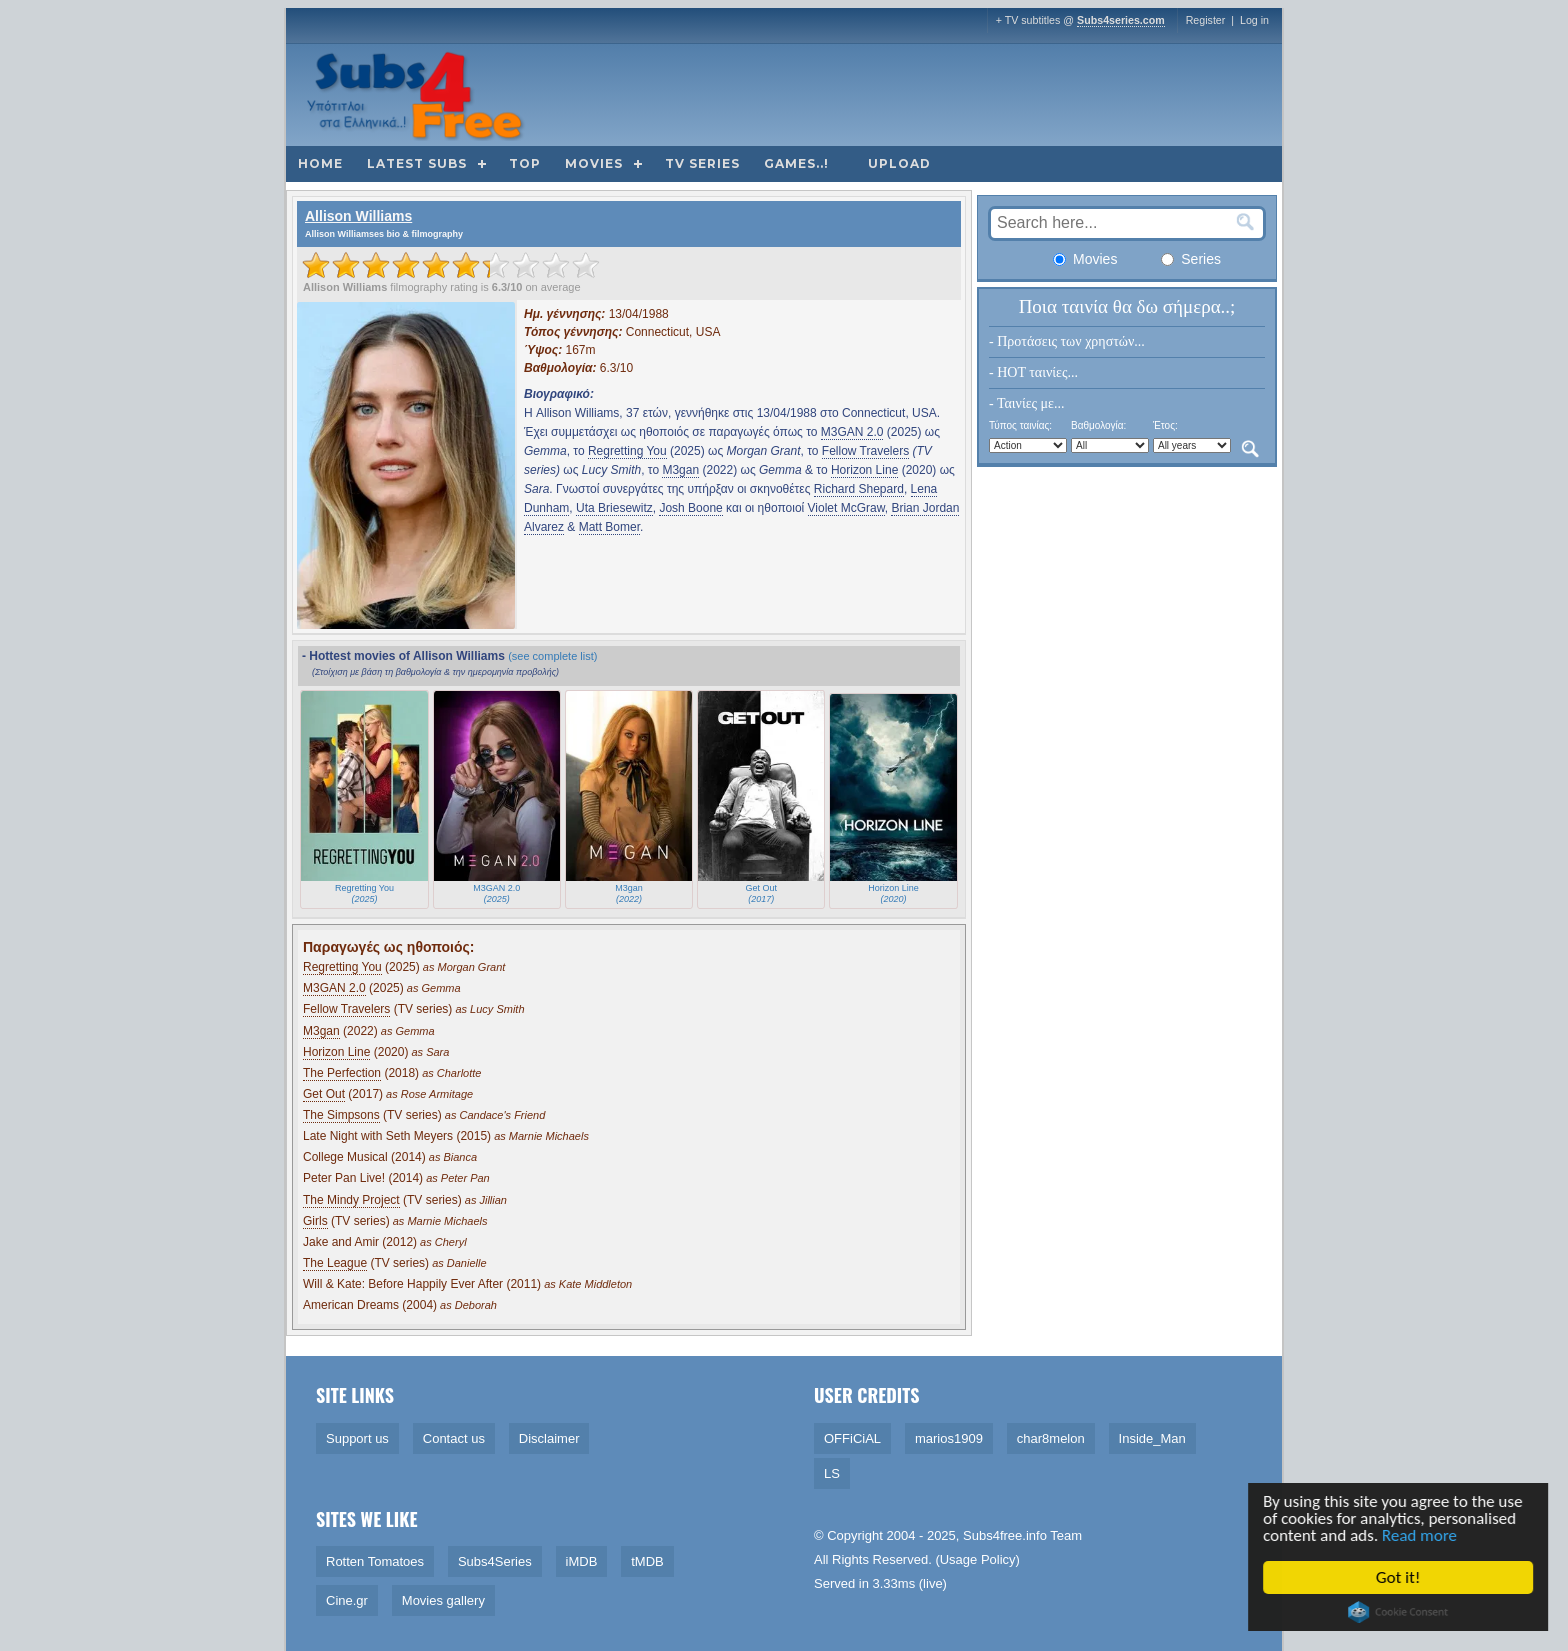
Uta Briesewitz (614, 508)
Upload (899, 163)
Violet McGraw (846, 508)
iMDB (582, 1561)
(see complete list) (552, 656)
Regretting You (627, 451)
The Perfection (342, 1073)
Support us (357, 1438)
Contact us (454, 1438)
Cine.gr (347, 1600)
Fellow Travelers (865, 451)
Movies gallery (443, 1600)
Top (525, 163)
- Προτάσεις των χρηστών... (1067, 341)
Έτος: (1165, 425)
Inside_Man (1152, 1438)
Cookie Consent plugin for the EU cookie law (1400, 1612)
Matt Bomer (609, 527)
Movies (594, 163)
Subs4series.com (1121, 20)
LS (832, 1473)
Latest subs (417, 163)
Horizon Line (864, 470)
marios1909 (949, 1438)
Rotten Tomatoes (375, 1561)
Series (1191, 259)
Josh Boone (690, 508)
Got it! (1399, 1577)
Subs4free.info (1005, 1535)
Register (1206, 20)
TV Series (702, 163)
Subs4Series (495, 1561)
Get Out (324, 1094)
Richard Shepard (859, 489)
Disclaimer (549, 1438)
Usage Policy (978, 1559)
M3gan (680, 470)
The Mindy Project (351, 1200)
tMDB (647, 1561)
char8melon (1051, 1438)
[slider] (451, 265)
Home (320, 163)
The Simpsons (341, 1115)
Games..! (796, 163)
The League (335, 1263)
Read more (1420, 1535)
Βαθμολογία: (1098, 425)
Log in (1254, 20)
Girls (315, 1221)
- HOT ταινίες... (1033, 372)
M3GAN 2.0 (852, 432)
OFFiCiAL (852, 1438)
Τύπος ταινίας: (1020, 425)
